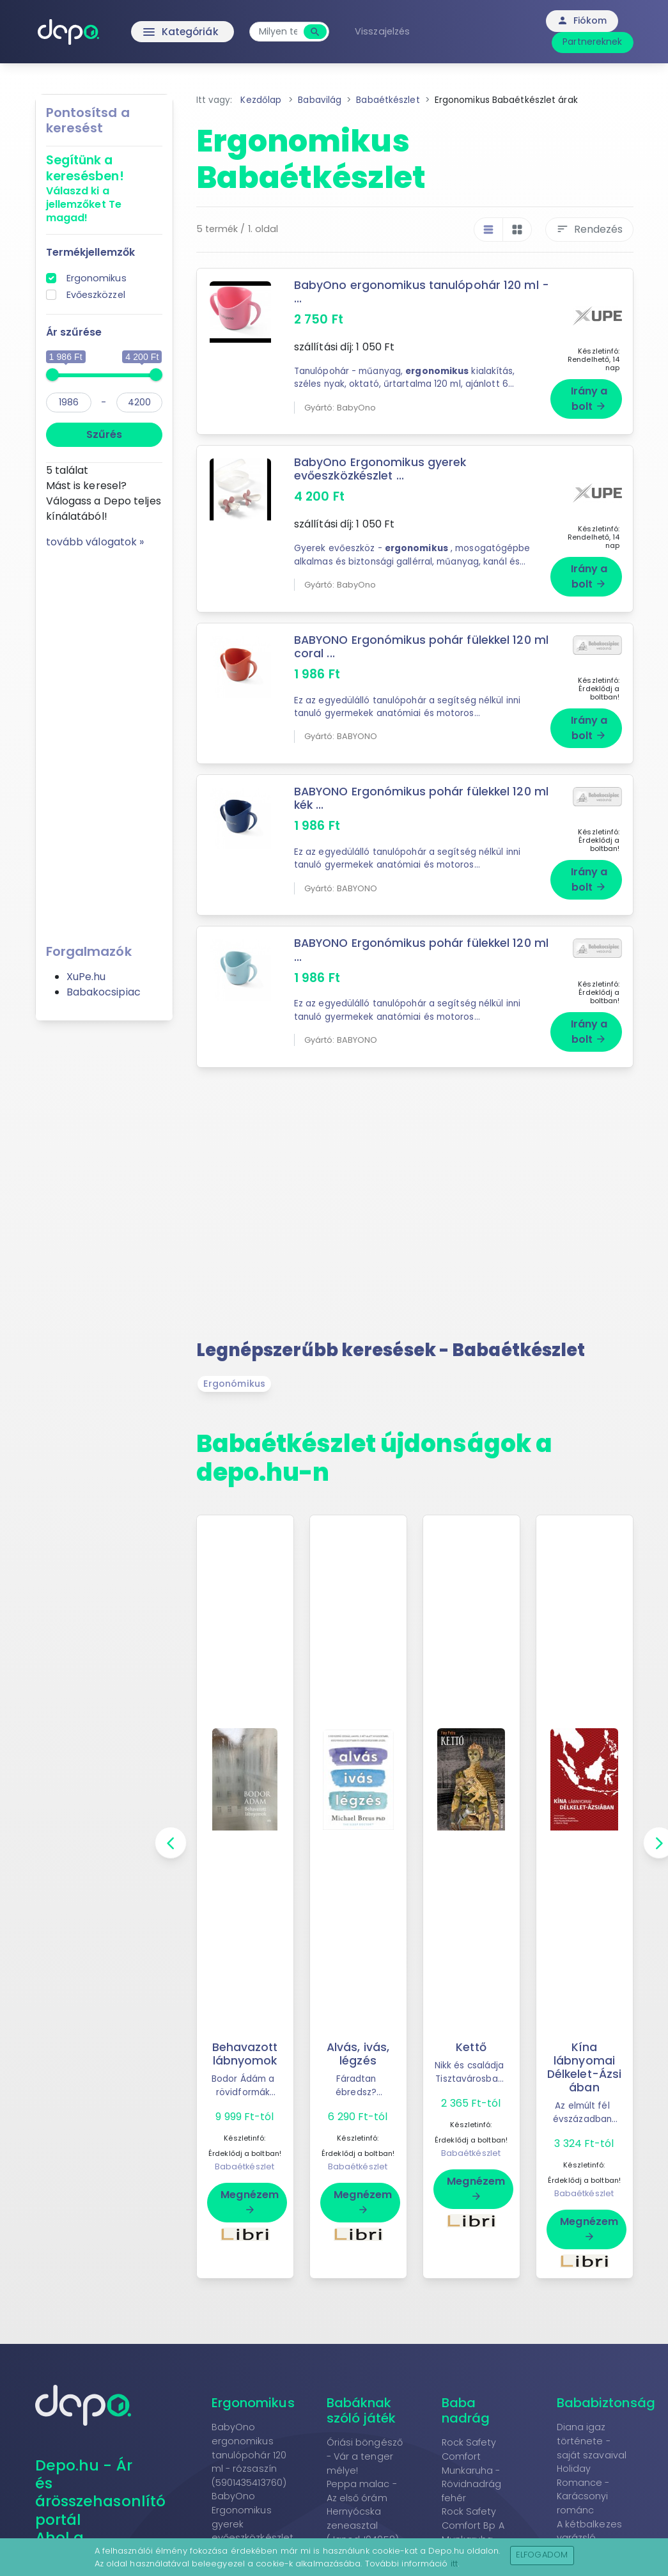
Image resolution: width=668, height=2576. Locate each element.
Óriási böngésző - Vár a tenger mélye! (365, 2436)
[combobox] (280, 31)
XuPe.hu (86, 976)
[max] (139, 402)
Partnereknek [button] (592, 41)
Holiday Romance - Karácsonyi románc (583, 2469)
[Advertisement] (104, 741)
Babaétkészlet (244, 2146)
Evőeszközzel (95, 294)
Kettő (471, 2026)
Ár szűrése (74, 332)
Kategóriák (156, 32)
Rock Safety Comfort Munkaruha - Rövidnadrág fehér (472, 2449)
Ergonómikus (234, 1363)
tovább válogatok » (95, 542)
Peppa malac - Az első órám (362, 2470)
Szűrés (104, 434)
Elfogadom (542, 2555)
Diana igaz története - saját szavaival (592, 2420)
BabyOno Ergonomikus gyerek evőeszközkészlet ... (380, 465)
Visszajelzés (384, 31)
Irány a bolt (589, 395)
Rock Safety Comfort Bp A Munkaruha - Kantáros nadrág (473, 2518)
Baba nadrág (466, 2390)
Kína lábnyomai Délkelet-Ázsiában (584, 2047)
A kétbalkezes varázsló (589, 2510)
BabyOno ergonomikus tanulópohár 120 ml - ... (417, 291)
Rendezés (589, 229)
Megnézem (250, 2181)
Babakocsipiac (103, 992)
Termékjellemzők (91, 252)
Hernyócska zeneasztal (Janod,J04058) (363, 2505)
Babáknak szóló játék (361, 2390)
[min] (69, 402)
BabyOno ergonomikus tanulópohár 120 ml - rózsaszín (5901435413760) (249, 2434)
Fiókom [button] (582, 20)
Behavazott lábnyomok (245, 2033)
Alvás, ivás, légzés (358, 2033)
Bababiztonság (606, 2382)
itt (454, 2563)
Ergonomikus (96, 278)
